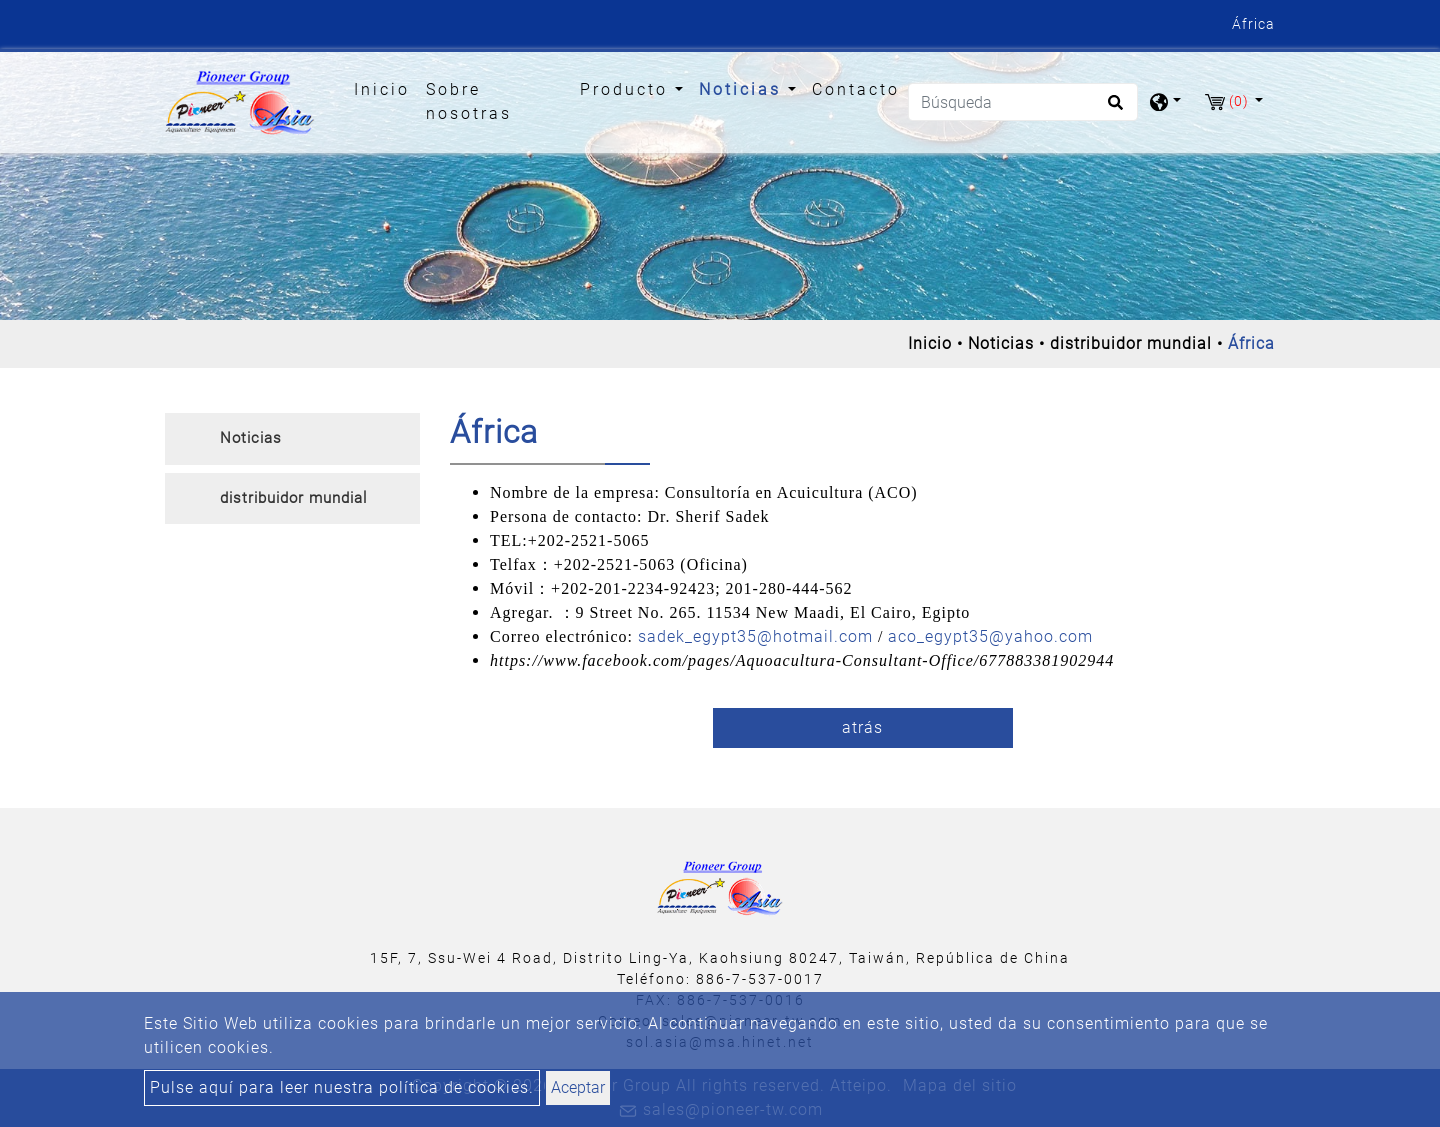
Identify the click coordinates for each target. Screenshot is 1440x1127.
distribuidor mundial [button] (293, 498)
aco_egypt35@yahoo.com (990, 636)
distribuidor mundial (1131, 343)
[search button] (1112, 109)
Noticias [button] (743, 89)
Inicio (386, 88)
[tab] (292, 439)
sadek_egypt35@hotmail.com (755, 636)
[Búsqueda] (1023, 102)
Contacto (856, 89)
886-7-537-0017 (760, 979)
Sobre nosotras (469, 101)
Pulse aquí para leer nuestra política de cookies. (342, 1087)
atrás (862, 727)
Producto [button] (627, 89)
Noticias (1001, 343)
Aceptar (578, 1087)
